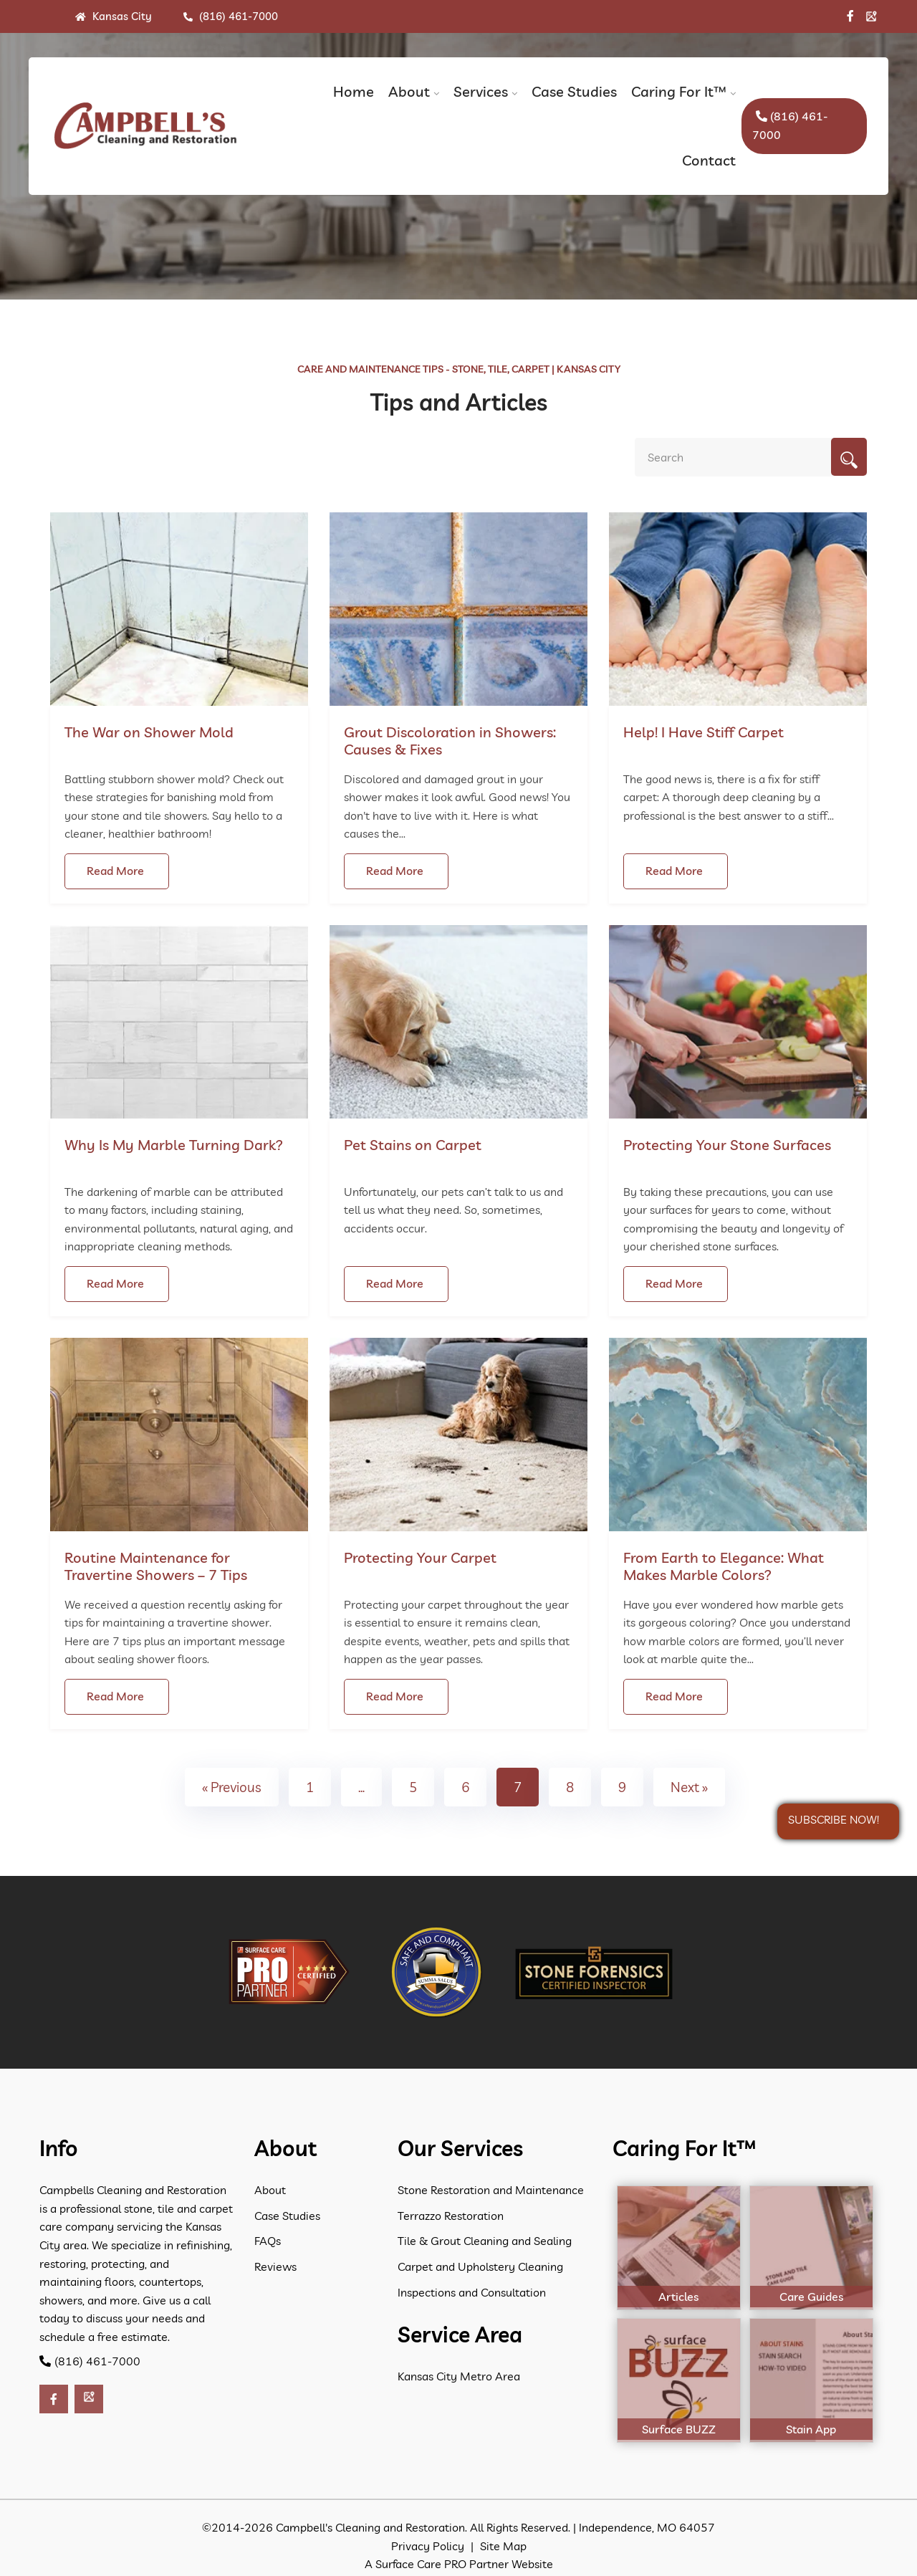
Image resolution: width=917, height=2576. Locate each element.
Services (480, 91)
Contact (709, 160)
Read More (115, 870)
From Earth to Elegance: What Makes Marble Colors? (723, 1566)
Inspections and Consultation (472, 2292)
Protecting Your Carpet (420, 1557)
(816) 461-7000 (230, 16)
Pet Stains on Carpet (412, 1145)
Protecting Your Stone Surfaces (727, 1145)
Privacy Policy (427, 2546)
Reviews (275, 2266)
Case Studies (574, 91)
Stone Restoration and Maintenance (491, 2190)
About (409, 91)
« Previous (231, 1787)
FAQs (267, 2240)
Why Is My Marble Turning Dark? (173, 1145)
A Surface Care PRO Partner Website (459, 2564)
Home (353, 91)
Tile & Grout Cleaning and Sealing (485, 2240)
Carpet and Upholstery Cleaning (480, 2266)
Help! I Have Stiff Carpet (703, 732)
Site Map (503, 2546)
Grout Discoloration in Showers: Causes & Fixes (450, 740)
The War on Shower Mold (149, 732)
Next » (689, 1787)
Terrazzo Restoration (451, 2215)
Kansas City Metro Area (459, 2376)
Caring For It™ (678, 91)
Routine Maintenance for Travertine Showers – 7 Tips (155, 1566)
